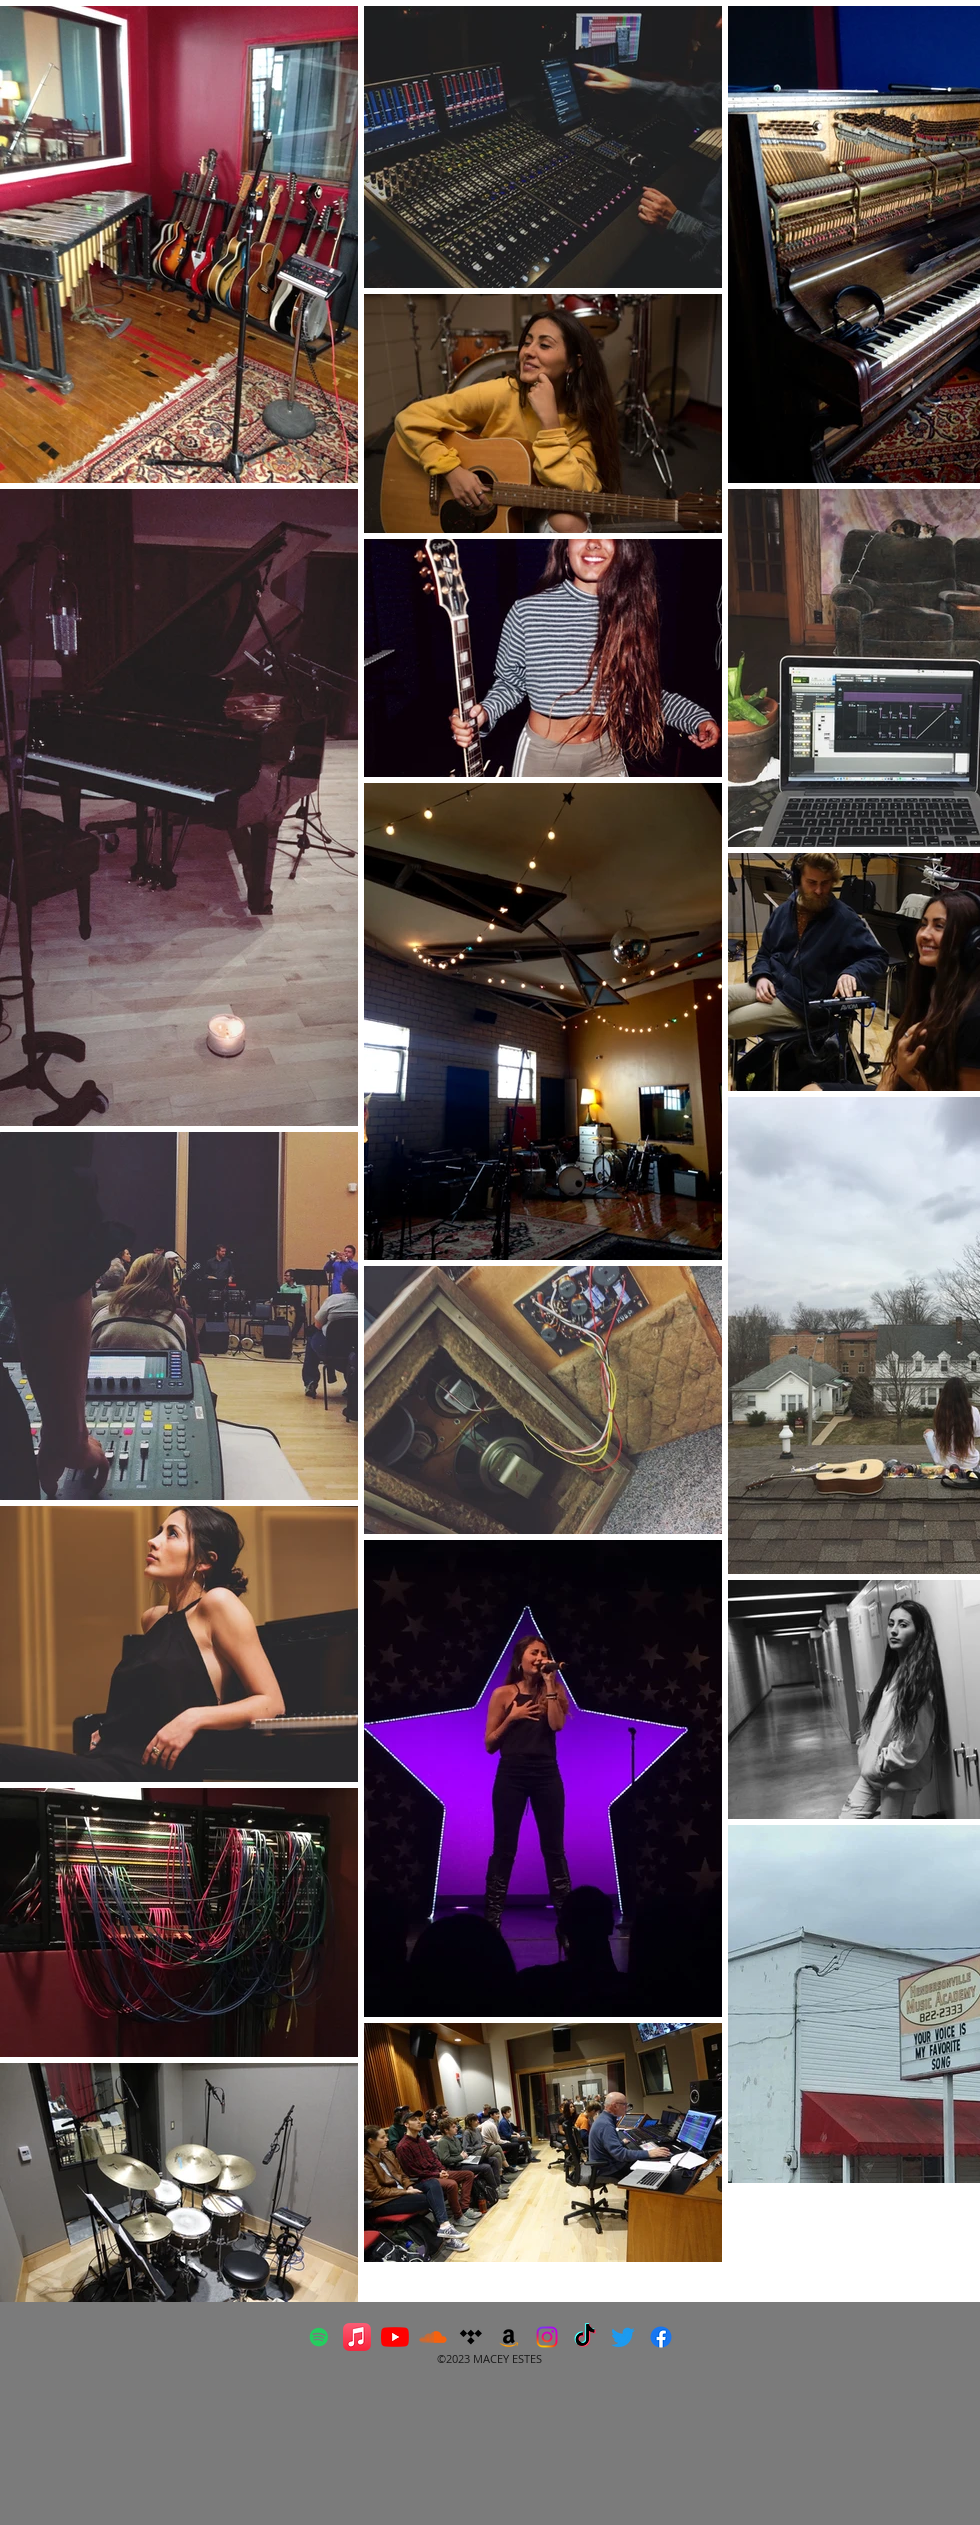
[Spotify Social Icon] (319, 2337)
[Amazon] (509, 2337)
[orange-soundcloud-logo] (433, 2337)
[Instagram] (547, 2337)
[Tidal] (471, 2337)
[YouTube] (395, 2337)
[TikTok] (585, 2337)
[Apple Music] (357, 2337)
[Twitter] (623, 2337)
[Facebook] (661, 2337)
